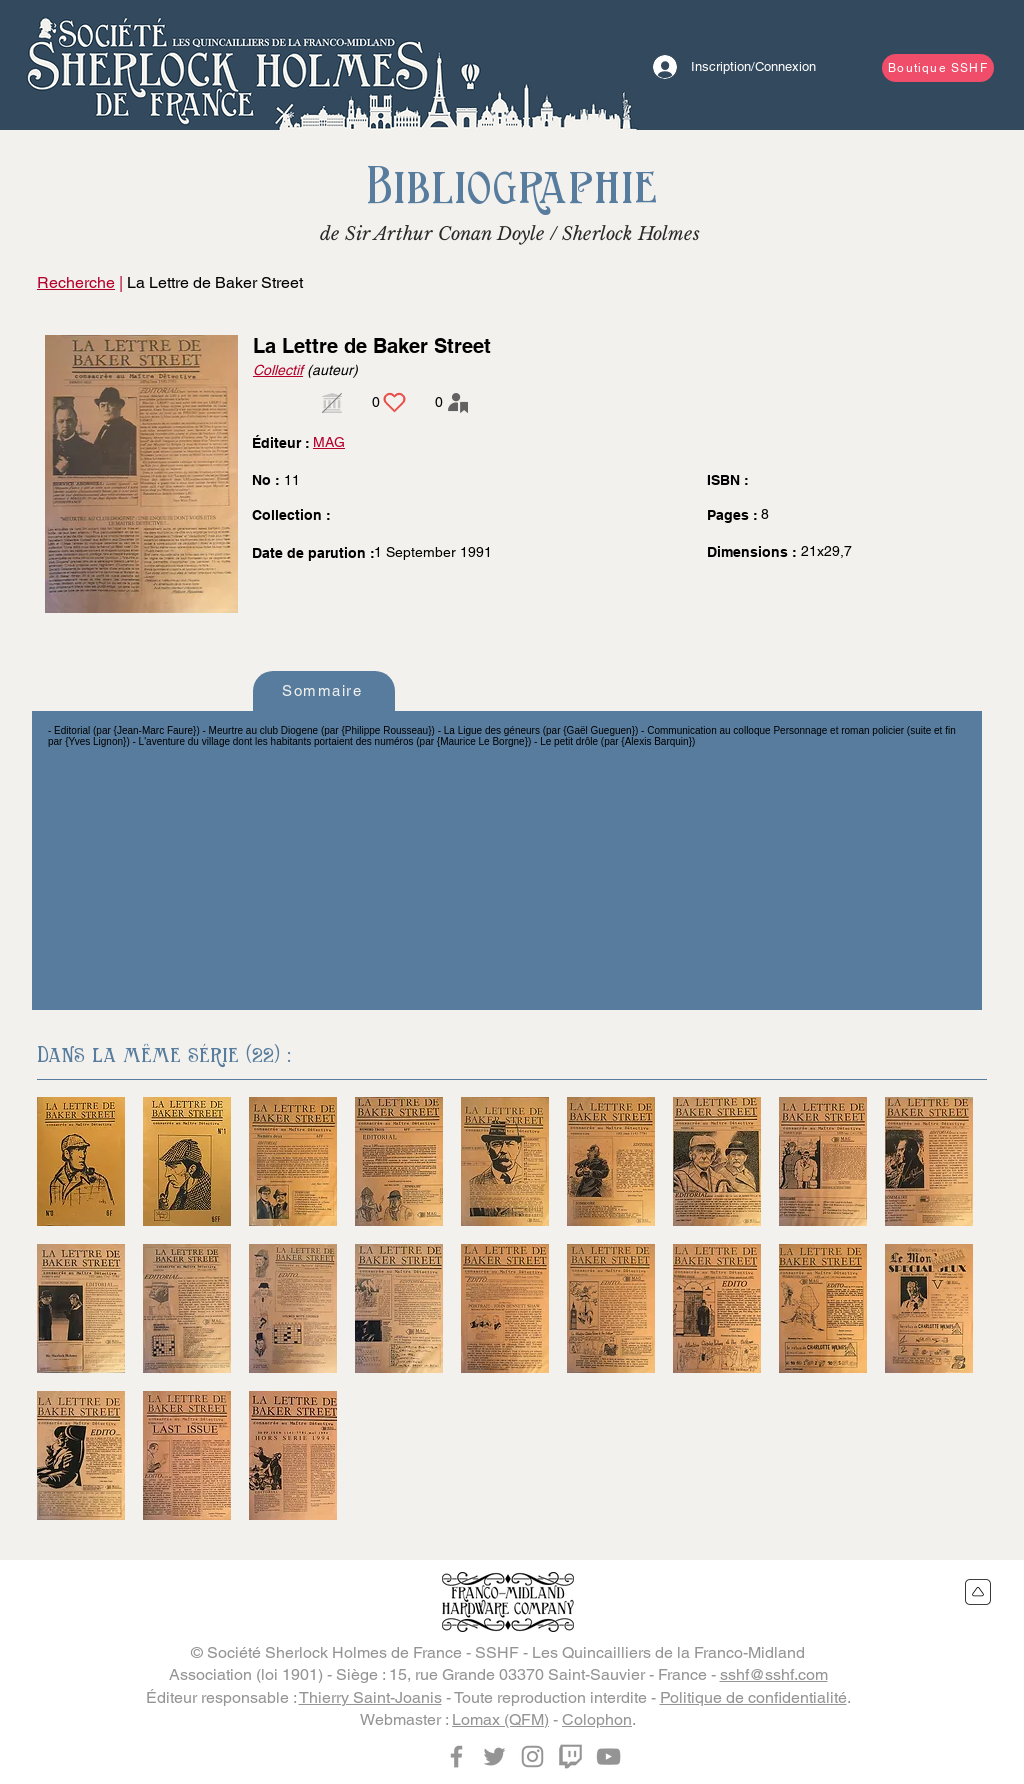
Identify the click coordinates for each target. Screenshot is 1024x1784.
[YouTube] (608, 1756)
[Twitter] (494, 1756)
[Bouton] (227, 65)
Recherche (76, 282)
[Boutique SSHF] (938, 68)
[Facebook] (456, 1756)
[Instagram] (532, 1756)
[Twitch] (570, 1756)
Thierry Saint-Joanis (370, 1697)
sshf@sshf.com (774, 1674)
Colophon (597, 1719)
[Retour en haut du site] (978, 1592)
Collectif (278, 370)
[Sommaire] (324, 691)
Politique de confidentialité (753, 1697)
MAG (329, 442)
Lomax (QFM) (500, 1719)
